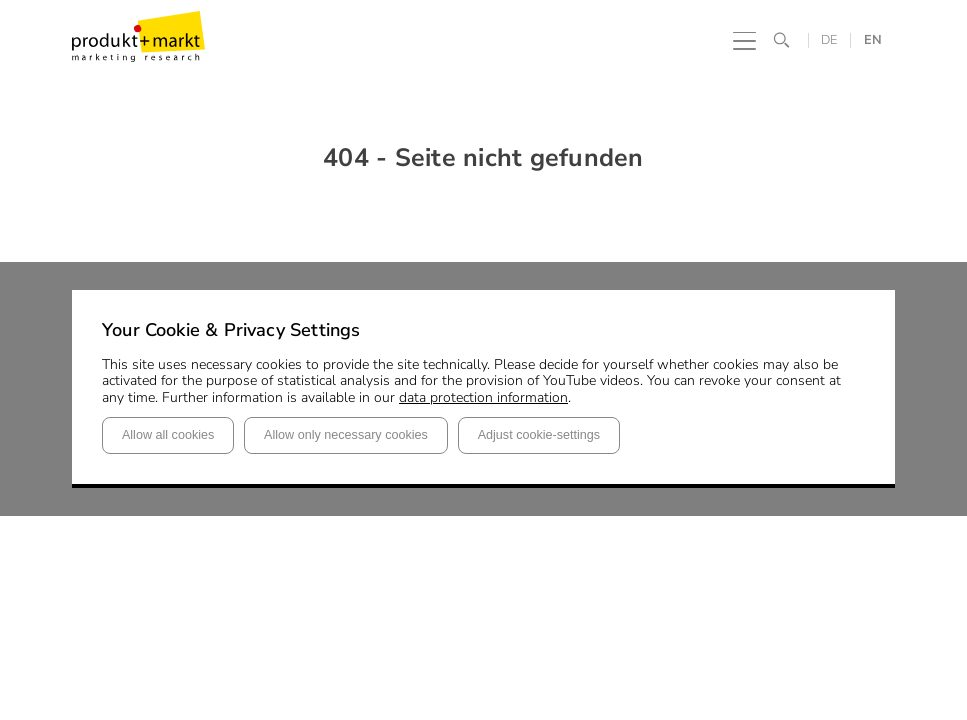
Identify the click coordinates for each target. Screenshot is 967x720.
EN (873, 40)
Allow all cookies (168, 435)
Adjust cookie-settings (539, 435)
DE (829, 40)
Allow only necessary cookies (346, 435)
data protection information (483, 397)
